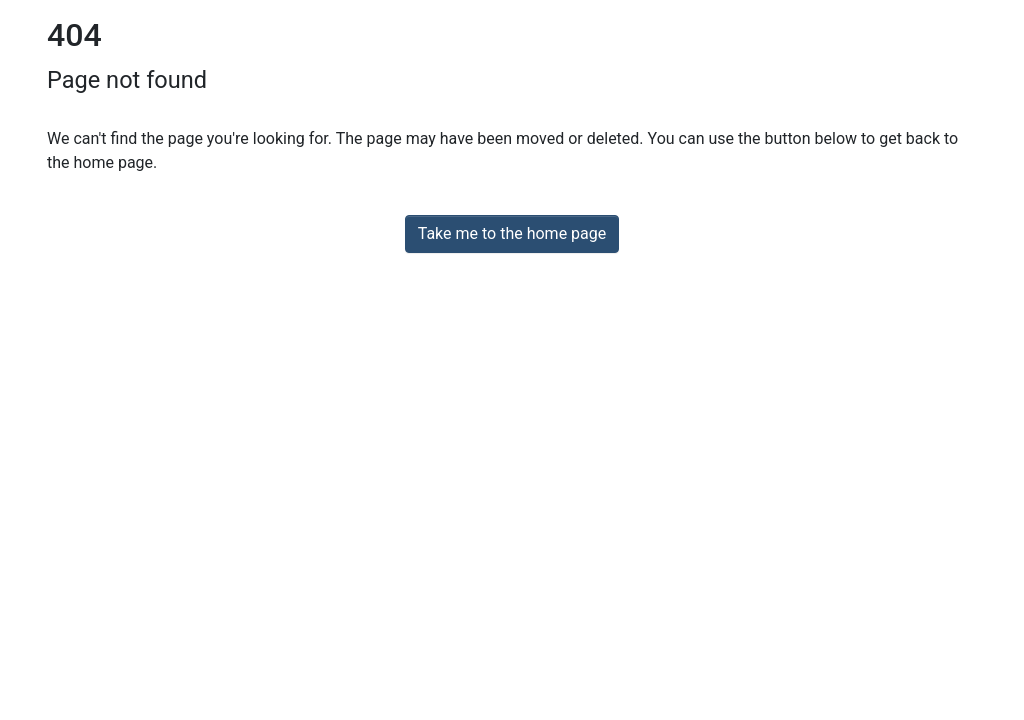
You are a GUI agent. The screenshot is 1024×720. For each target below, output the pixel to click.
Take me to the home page (512, 233)
